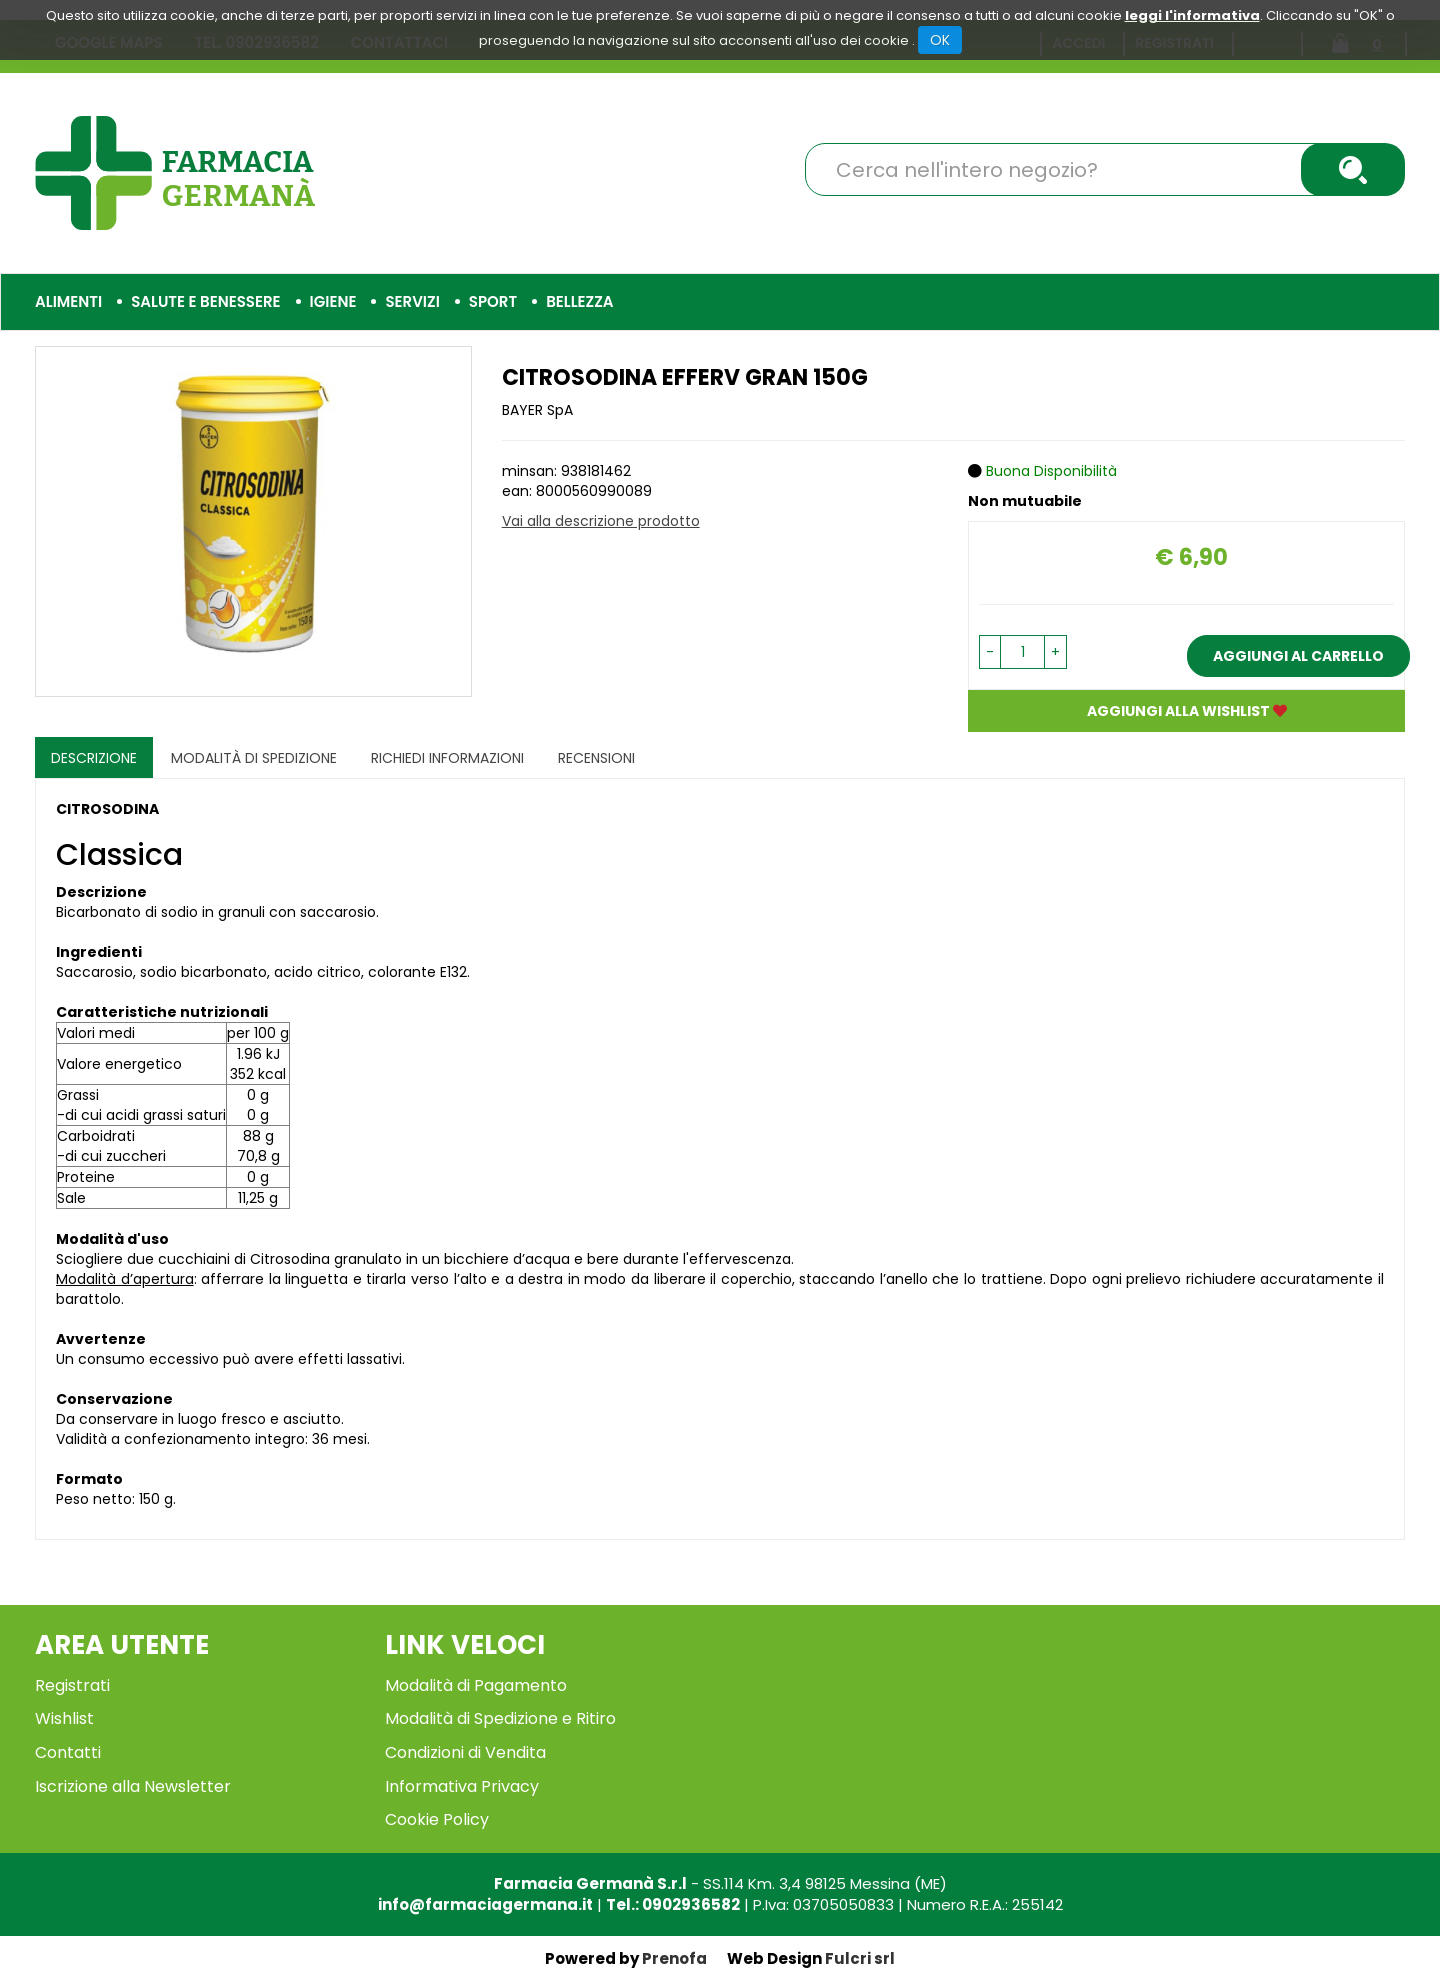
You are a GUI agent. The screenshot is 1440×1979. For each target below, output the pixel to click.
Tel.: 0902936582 (673, 1904)
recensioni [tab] (596, 758)
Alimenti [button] (68, 301)
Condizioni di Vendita (465, 1752)
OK (940, 40)
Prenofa (674, 1958)
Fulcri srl (860, 1958)
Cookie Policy (437, 1819)
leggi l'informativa (1192, 15)
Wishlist (64, 1718)
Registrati (72, 1685)
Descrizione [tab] (94, 758)
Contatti (68, 1752)
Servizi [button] (412, 301)
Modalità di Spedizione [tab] (254, 758)
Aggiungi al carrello (1298, 656)
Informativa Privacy (462, 1786)
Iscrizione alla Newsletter (133, 1786)
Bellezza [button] (579, 301)
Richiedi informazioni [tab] (447, 758)
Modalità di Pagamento (476, 1685)
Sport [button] (493, 301)
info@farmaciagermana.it (485, 1904)
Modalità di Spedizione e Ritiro (500, 1718)
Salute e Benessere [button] (205, 301)
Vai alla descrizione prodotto (601, 521)
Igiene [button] (333, 301)
